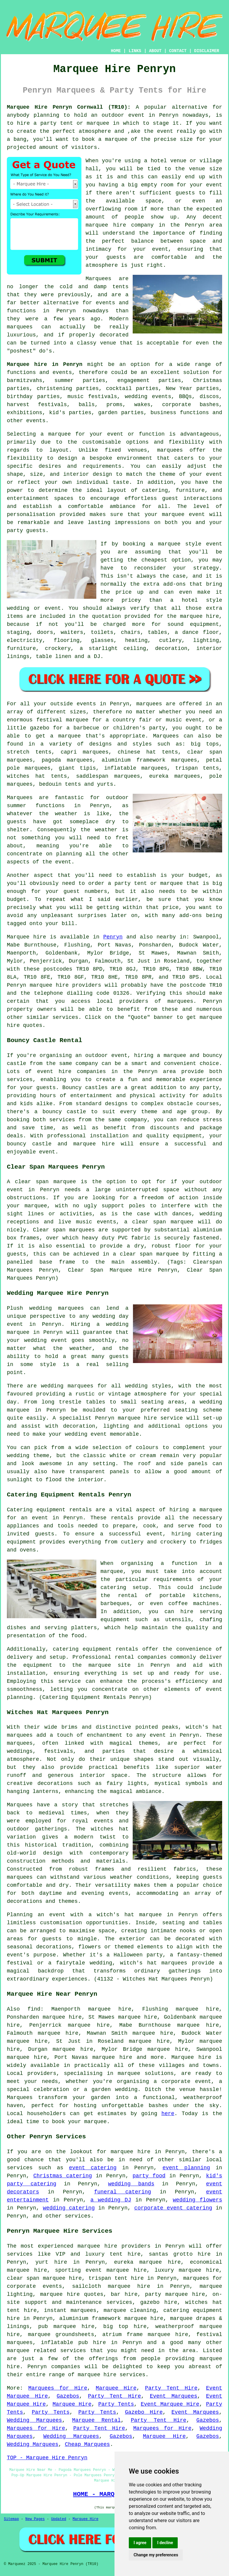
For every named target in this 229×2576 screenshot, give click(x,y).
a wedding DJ (110, 2200)
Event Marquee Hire (170, 2404)
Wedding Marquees (34, 2420)
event (214, 185)
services (20, 2168)
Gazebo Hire (144, 2412)
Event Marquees (173, 2396)
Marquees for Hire (57, 2388)
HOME (116, 51)
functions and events (39, 372)
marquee (116, 139)
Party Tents (116, 2404)
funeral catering (122, 2192)
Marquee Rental (96, 2420)
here (167, 2114)
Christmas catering (62, 2176)
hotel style (202, 600)
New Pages (35, 2519)
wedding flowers (197, 2200)
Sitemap (11, 2519)
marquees (180, 1001)
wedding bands (131, 2184)
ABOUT (155, 51)
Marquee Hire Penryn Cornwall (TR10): (69, 107)
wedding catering (69, 2208)
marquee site (110, 1665)
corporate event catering (173, 2208)
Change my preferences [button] (156, 2554)
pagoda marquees (67, 760)
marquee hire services (112, 2375)
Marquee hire (26, 937)
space (153, 201)
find (33, 2009)
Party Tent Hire (171, 2388)
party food (149, 2176)
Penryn (113, 937)
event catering (92, 2168)
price (171, 907)
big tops (205, 744)
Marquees (166, 736)
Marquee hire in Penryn (44, 364)
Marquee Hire (116, 2388)
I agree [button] (140, 2542)
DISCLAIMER (206, 51)
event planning (186, 2168)
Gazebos (68, 2396)
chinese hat (137, 752)
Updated (58, 2519)
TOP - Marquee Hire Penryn (47, 2458)
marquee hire (49, 985)
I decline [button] (165, 2542)
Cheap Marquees (87, 2444)
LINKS (135, 51)
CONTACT (178, 51)
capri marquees (85, 752)
